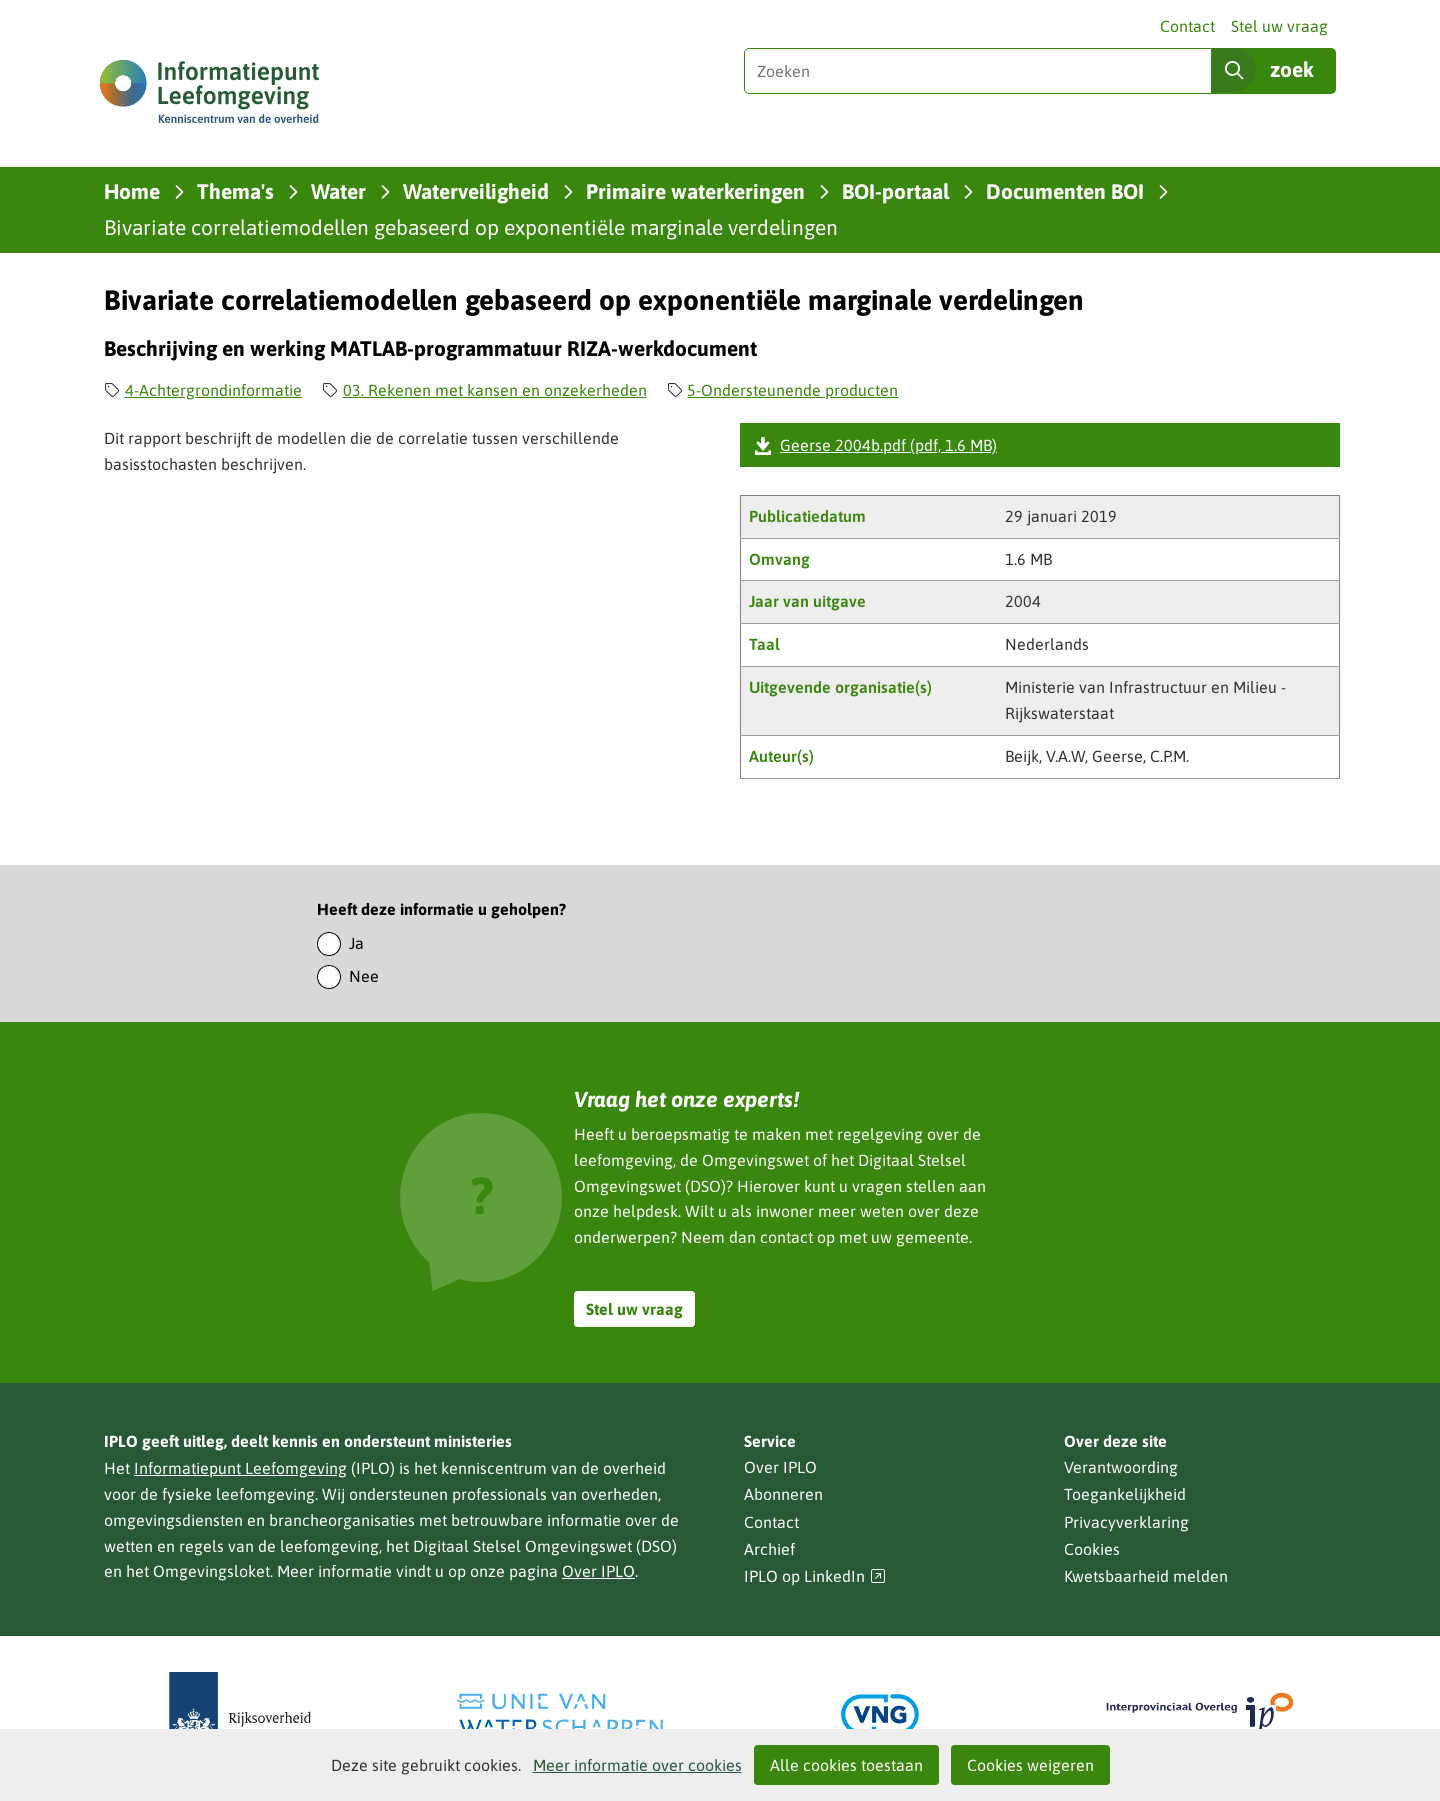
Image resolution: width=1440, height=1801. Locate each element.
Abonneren (783, 1494)
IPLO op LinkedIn (815, 1576)
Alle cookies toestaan (846, 1765)
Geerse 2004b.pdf (888, 445)
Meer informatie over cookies (637, 1765)
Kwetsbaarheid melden (1146, 1576)
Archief (769, 1549)
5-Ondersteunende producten (792, 390)
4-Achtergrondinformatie (213, 390)
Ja (356, 943)
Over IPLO (598, 1571)
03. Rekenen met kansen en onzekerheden (495, 390)
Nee (364, 976)
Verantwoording (1121, 1467)
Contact (1187, 26)
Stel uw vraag (1279, 26)
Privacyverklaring (1126, 1522)
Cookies (1092, 1549)
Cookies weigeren (1030, 1765)
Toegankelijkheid (1125, 1494)
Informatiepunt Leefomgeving (240, 1468)
